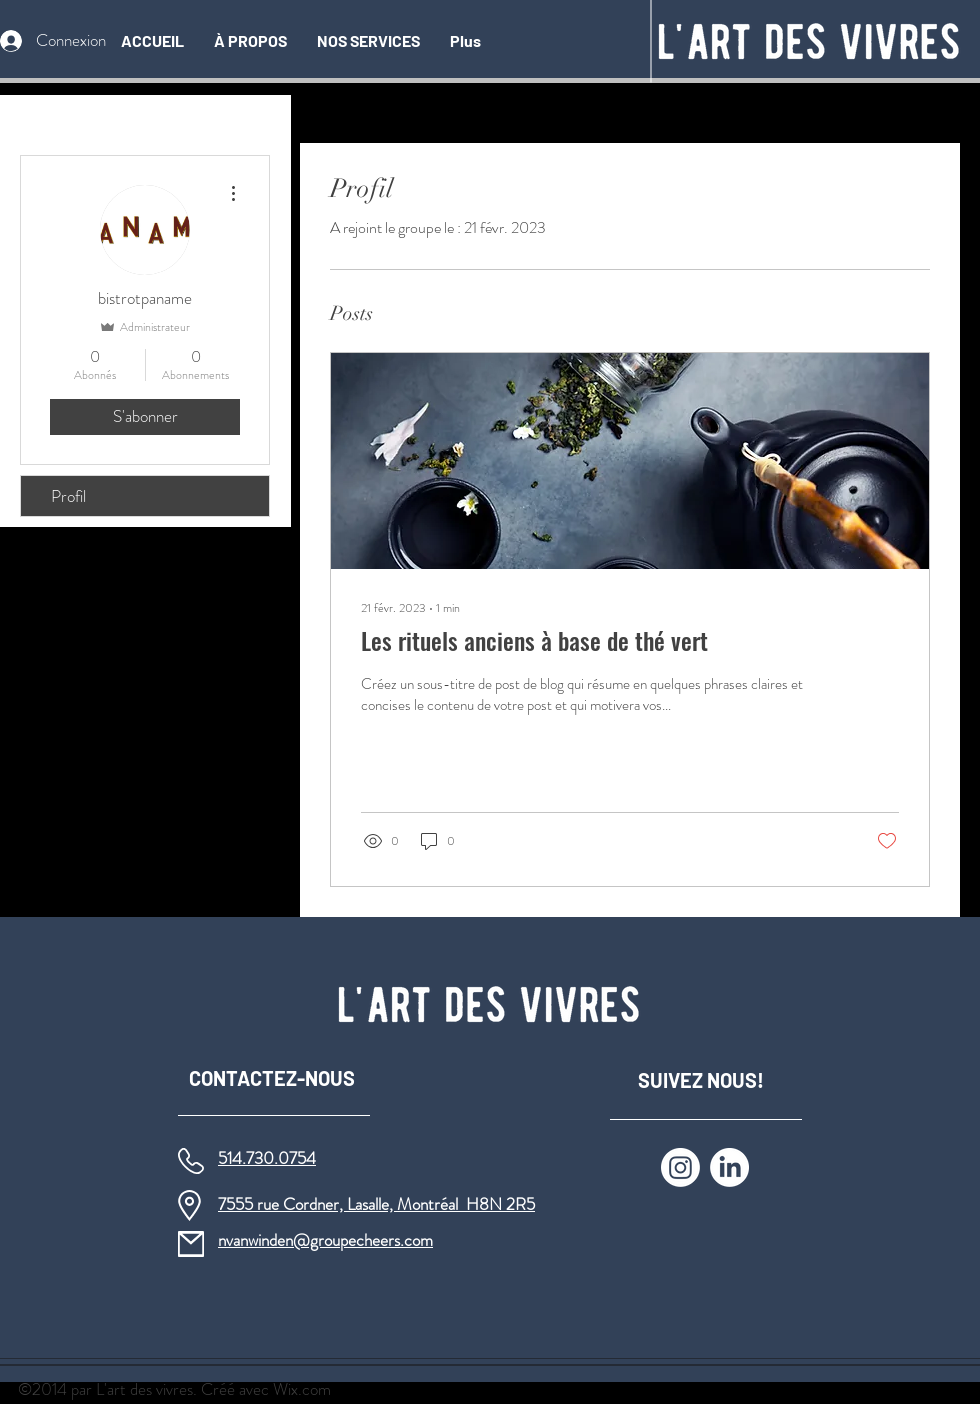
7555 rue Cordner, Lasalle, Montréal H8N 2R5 (376, 1204)
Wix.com (302, 1389)
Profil (68, 496)
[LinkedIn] (729, 1167)
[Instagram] (680, 1167)
